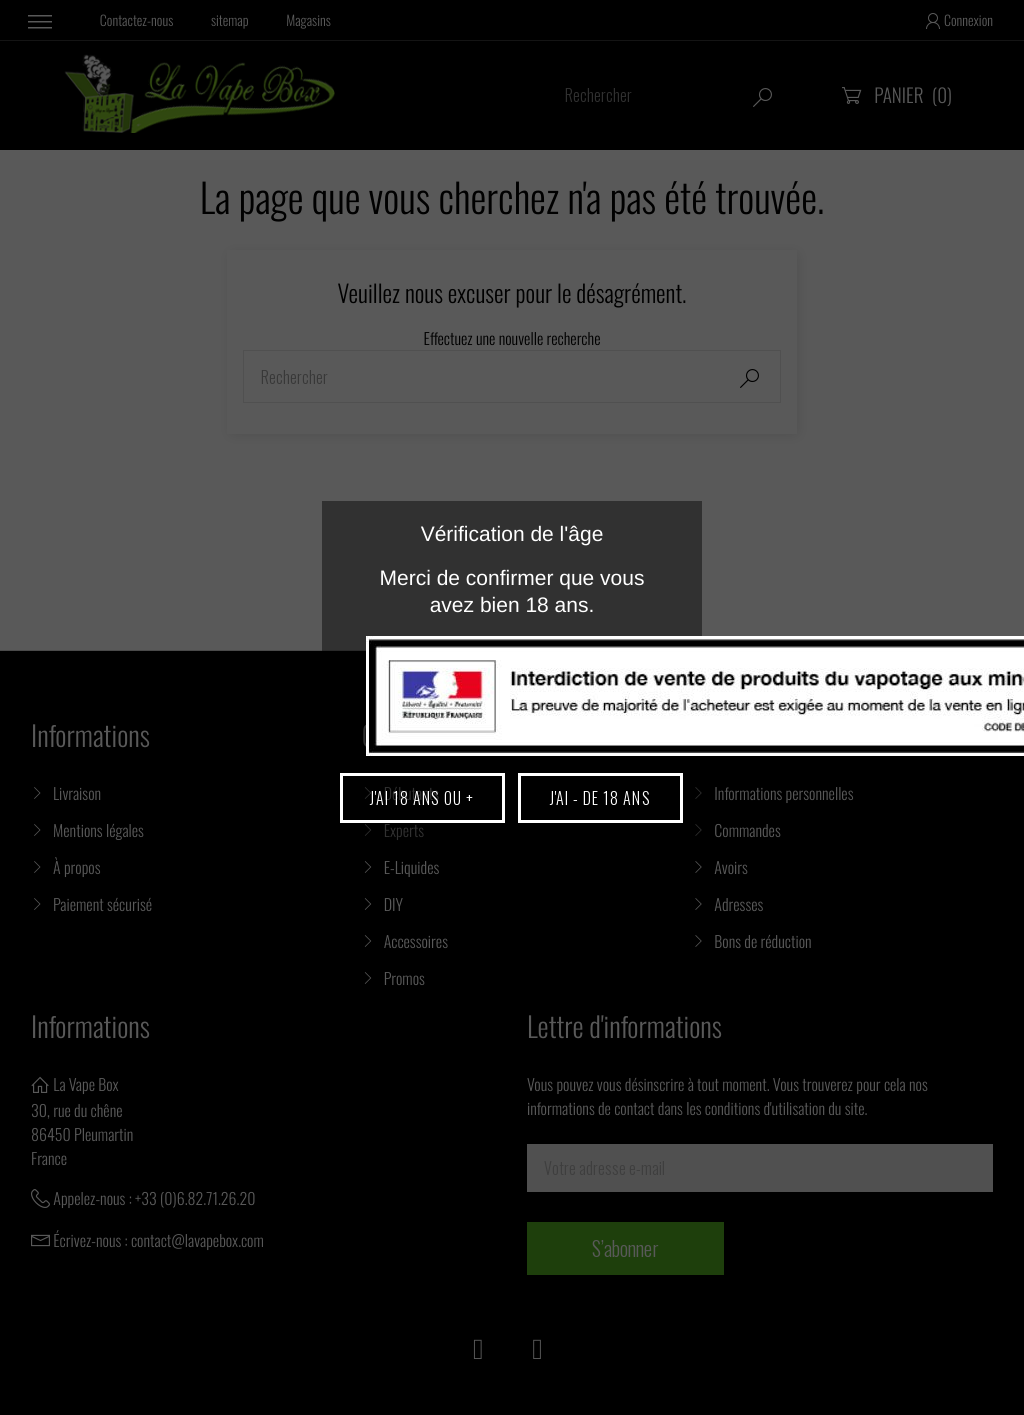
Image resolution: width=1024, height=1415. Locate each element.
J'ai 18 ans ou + (422, 798)
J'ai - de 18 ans (600, 798)
